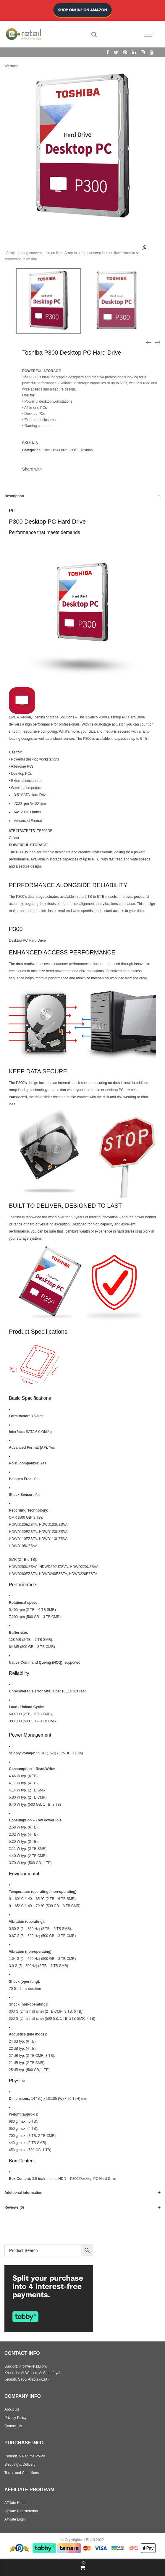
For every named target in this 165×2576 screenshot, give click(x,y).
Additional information (23, 2193)
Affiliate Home (15, 2503)
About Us (11, 2409)
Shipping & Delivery (19, 2464)
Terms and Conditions (21, 2473)
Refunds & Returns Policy (24, 2456)
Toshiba (86, 450)
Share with (32, 469)
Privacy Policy (15, 2418)
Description (14, 496)
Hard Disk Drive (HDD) (60, 450)
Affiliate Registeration (21, 2511)
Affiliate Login (15, 2519)
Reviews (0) (14, 2207)
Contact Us (13, 2426)
